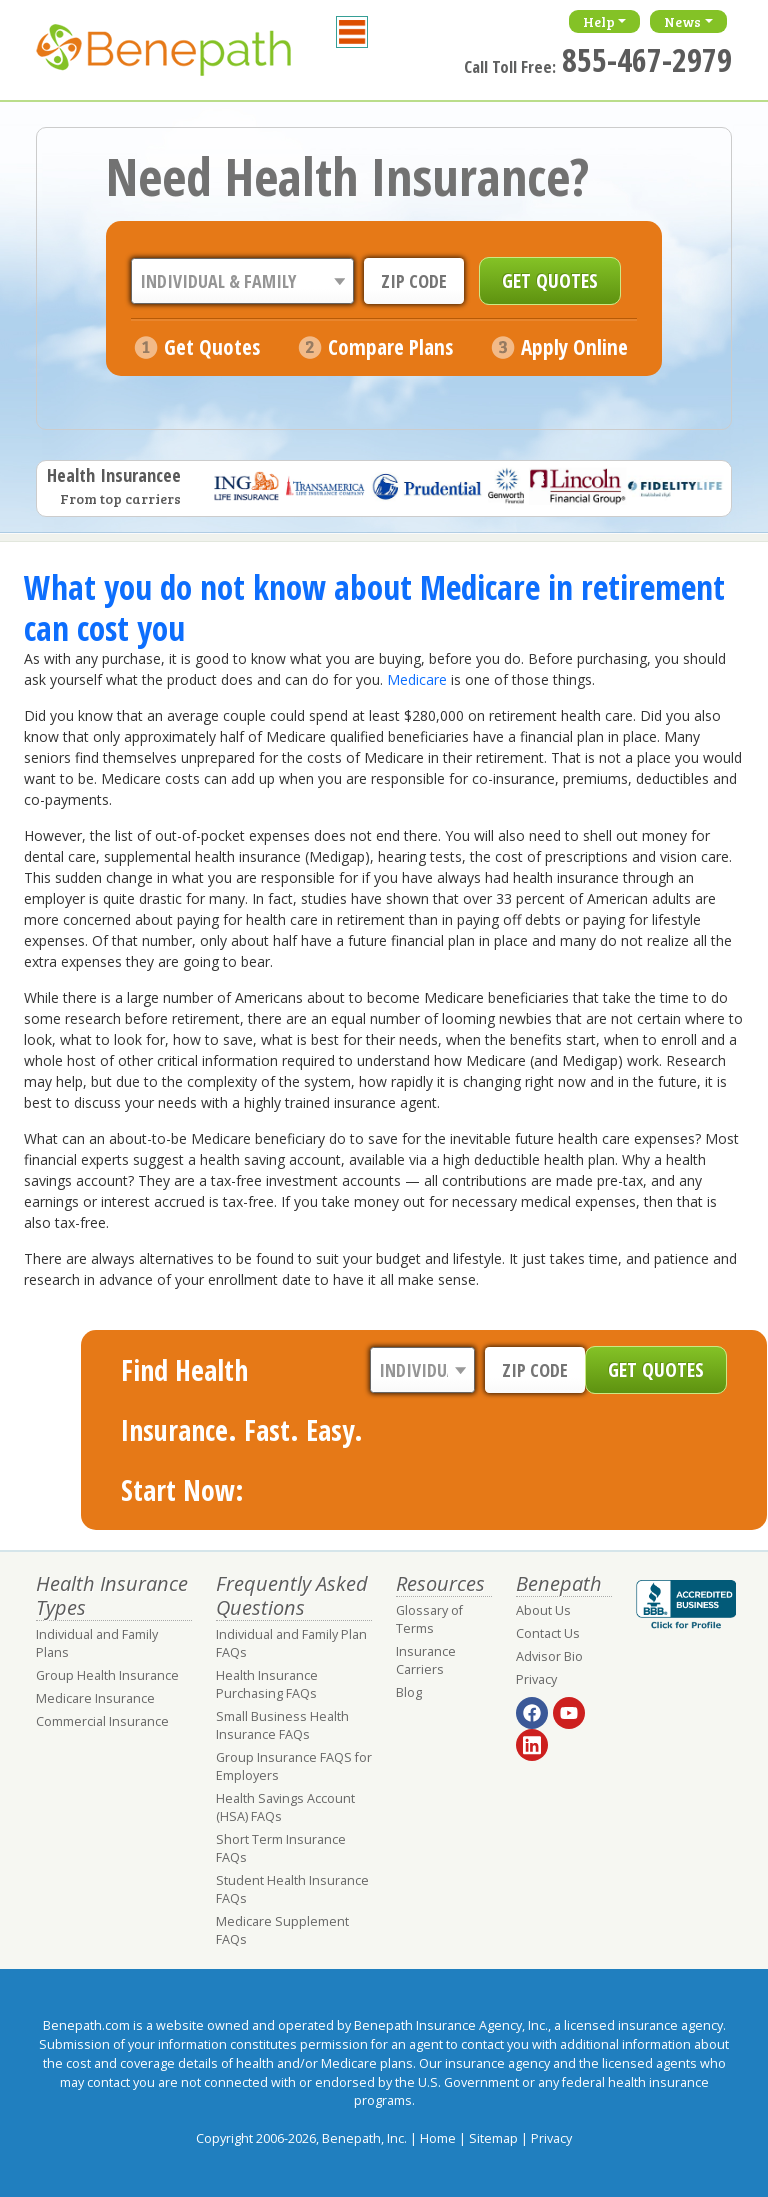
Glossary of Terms (429, 1619)
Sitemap (493, 2138)
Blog (409, 1692)
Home (438, 2138)
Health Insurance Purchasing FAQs (267, 1684)
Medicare (417, 679)
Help (599, 21)
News (682, 21)
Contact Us (548, 1633)
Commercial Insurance (102, 1721)
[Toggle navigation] (352, 32)
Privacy (536, 1679)
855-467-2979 (647, 59)
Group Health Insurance (107, 1675)
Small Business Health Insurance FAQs (282, 1725)
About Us (543, 1610)
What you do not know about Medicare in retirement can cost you (374, 607)
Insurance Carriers (426, 1660)
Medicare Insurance (95, 1698)
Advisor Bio (549, 1656)
